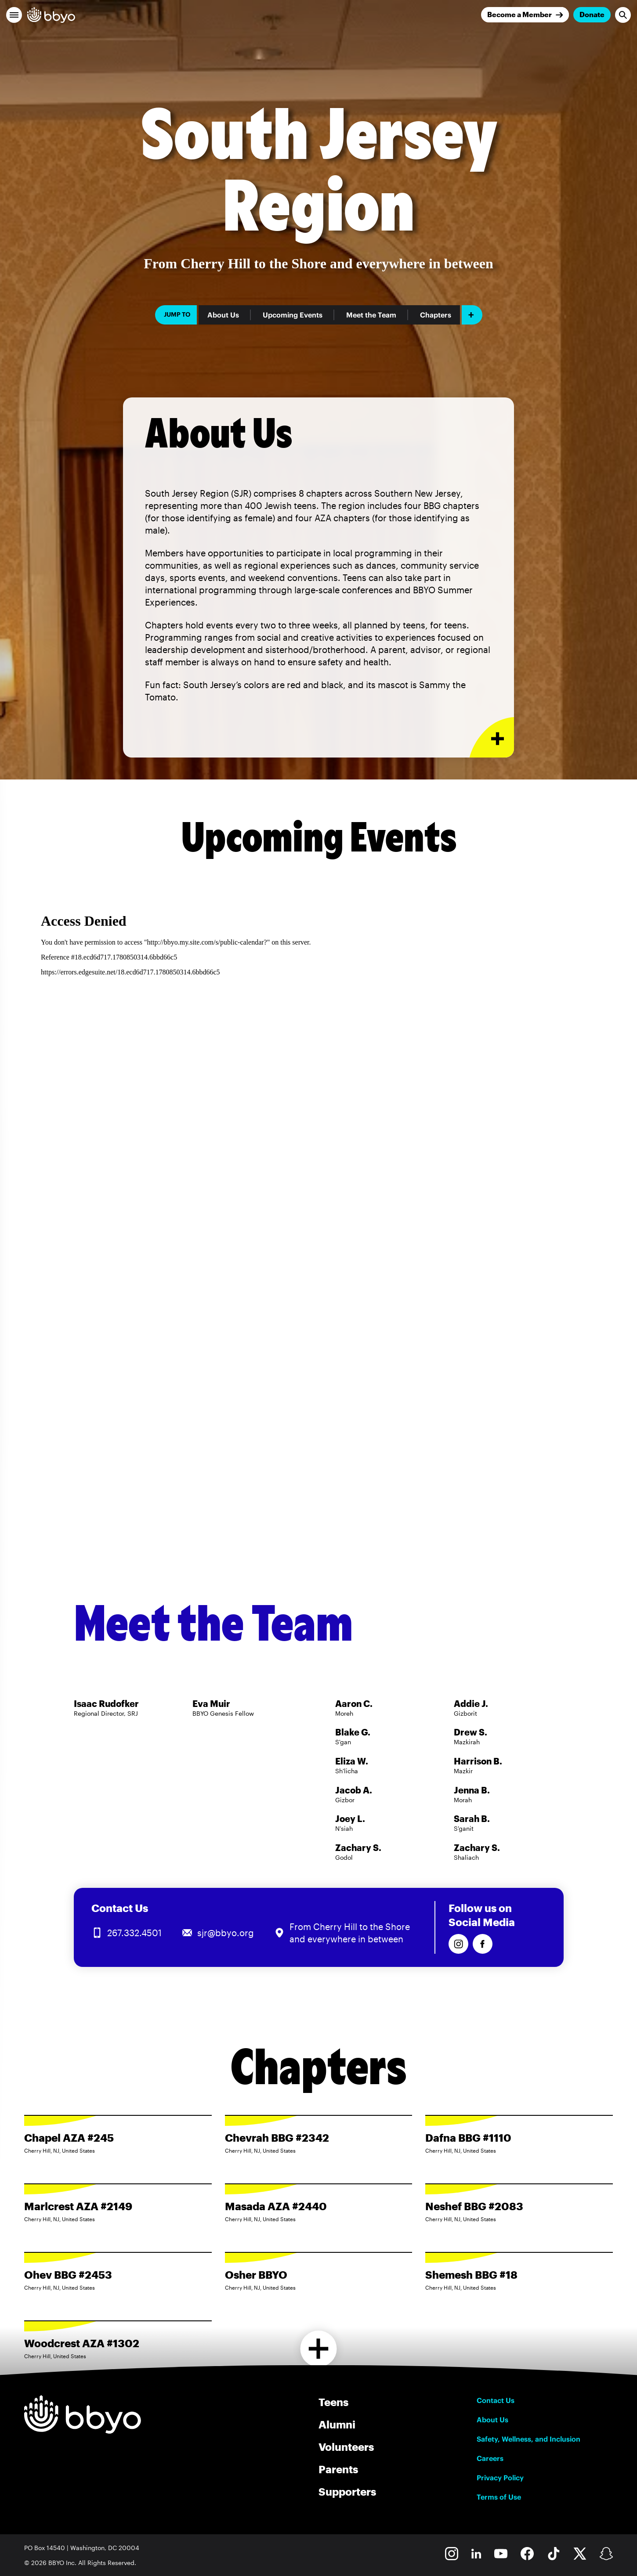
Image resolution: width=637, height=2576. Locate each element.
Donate (591, 14)
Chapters (435, 314)
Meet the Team (371, 314)
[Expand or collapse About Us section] (492, 738)
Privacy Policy (500, 2477)
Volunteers (346, 2446)
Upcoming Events (292, 314)
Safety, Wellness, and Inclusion (528, 2439)
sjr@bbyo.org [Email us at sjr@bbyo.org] (225, 1932)
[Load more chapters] (318, 2349)
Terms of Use (499, 2497)
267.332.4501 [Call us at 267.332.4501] (134, 1932)
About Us (223, 314)
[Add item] (472, 315)
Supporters (347, 2491)
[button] (14, 15)
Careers (490, 2458)
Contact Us (495, 2400)
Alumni (336, 2424)
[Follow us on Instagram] (458, 1944)
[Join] (525, 14)
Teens (333, 2402)
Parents (338, 2469)
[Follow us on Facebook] (482, 1944)
